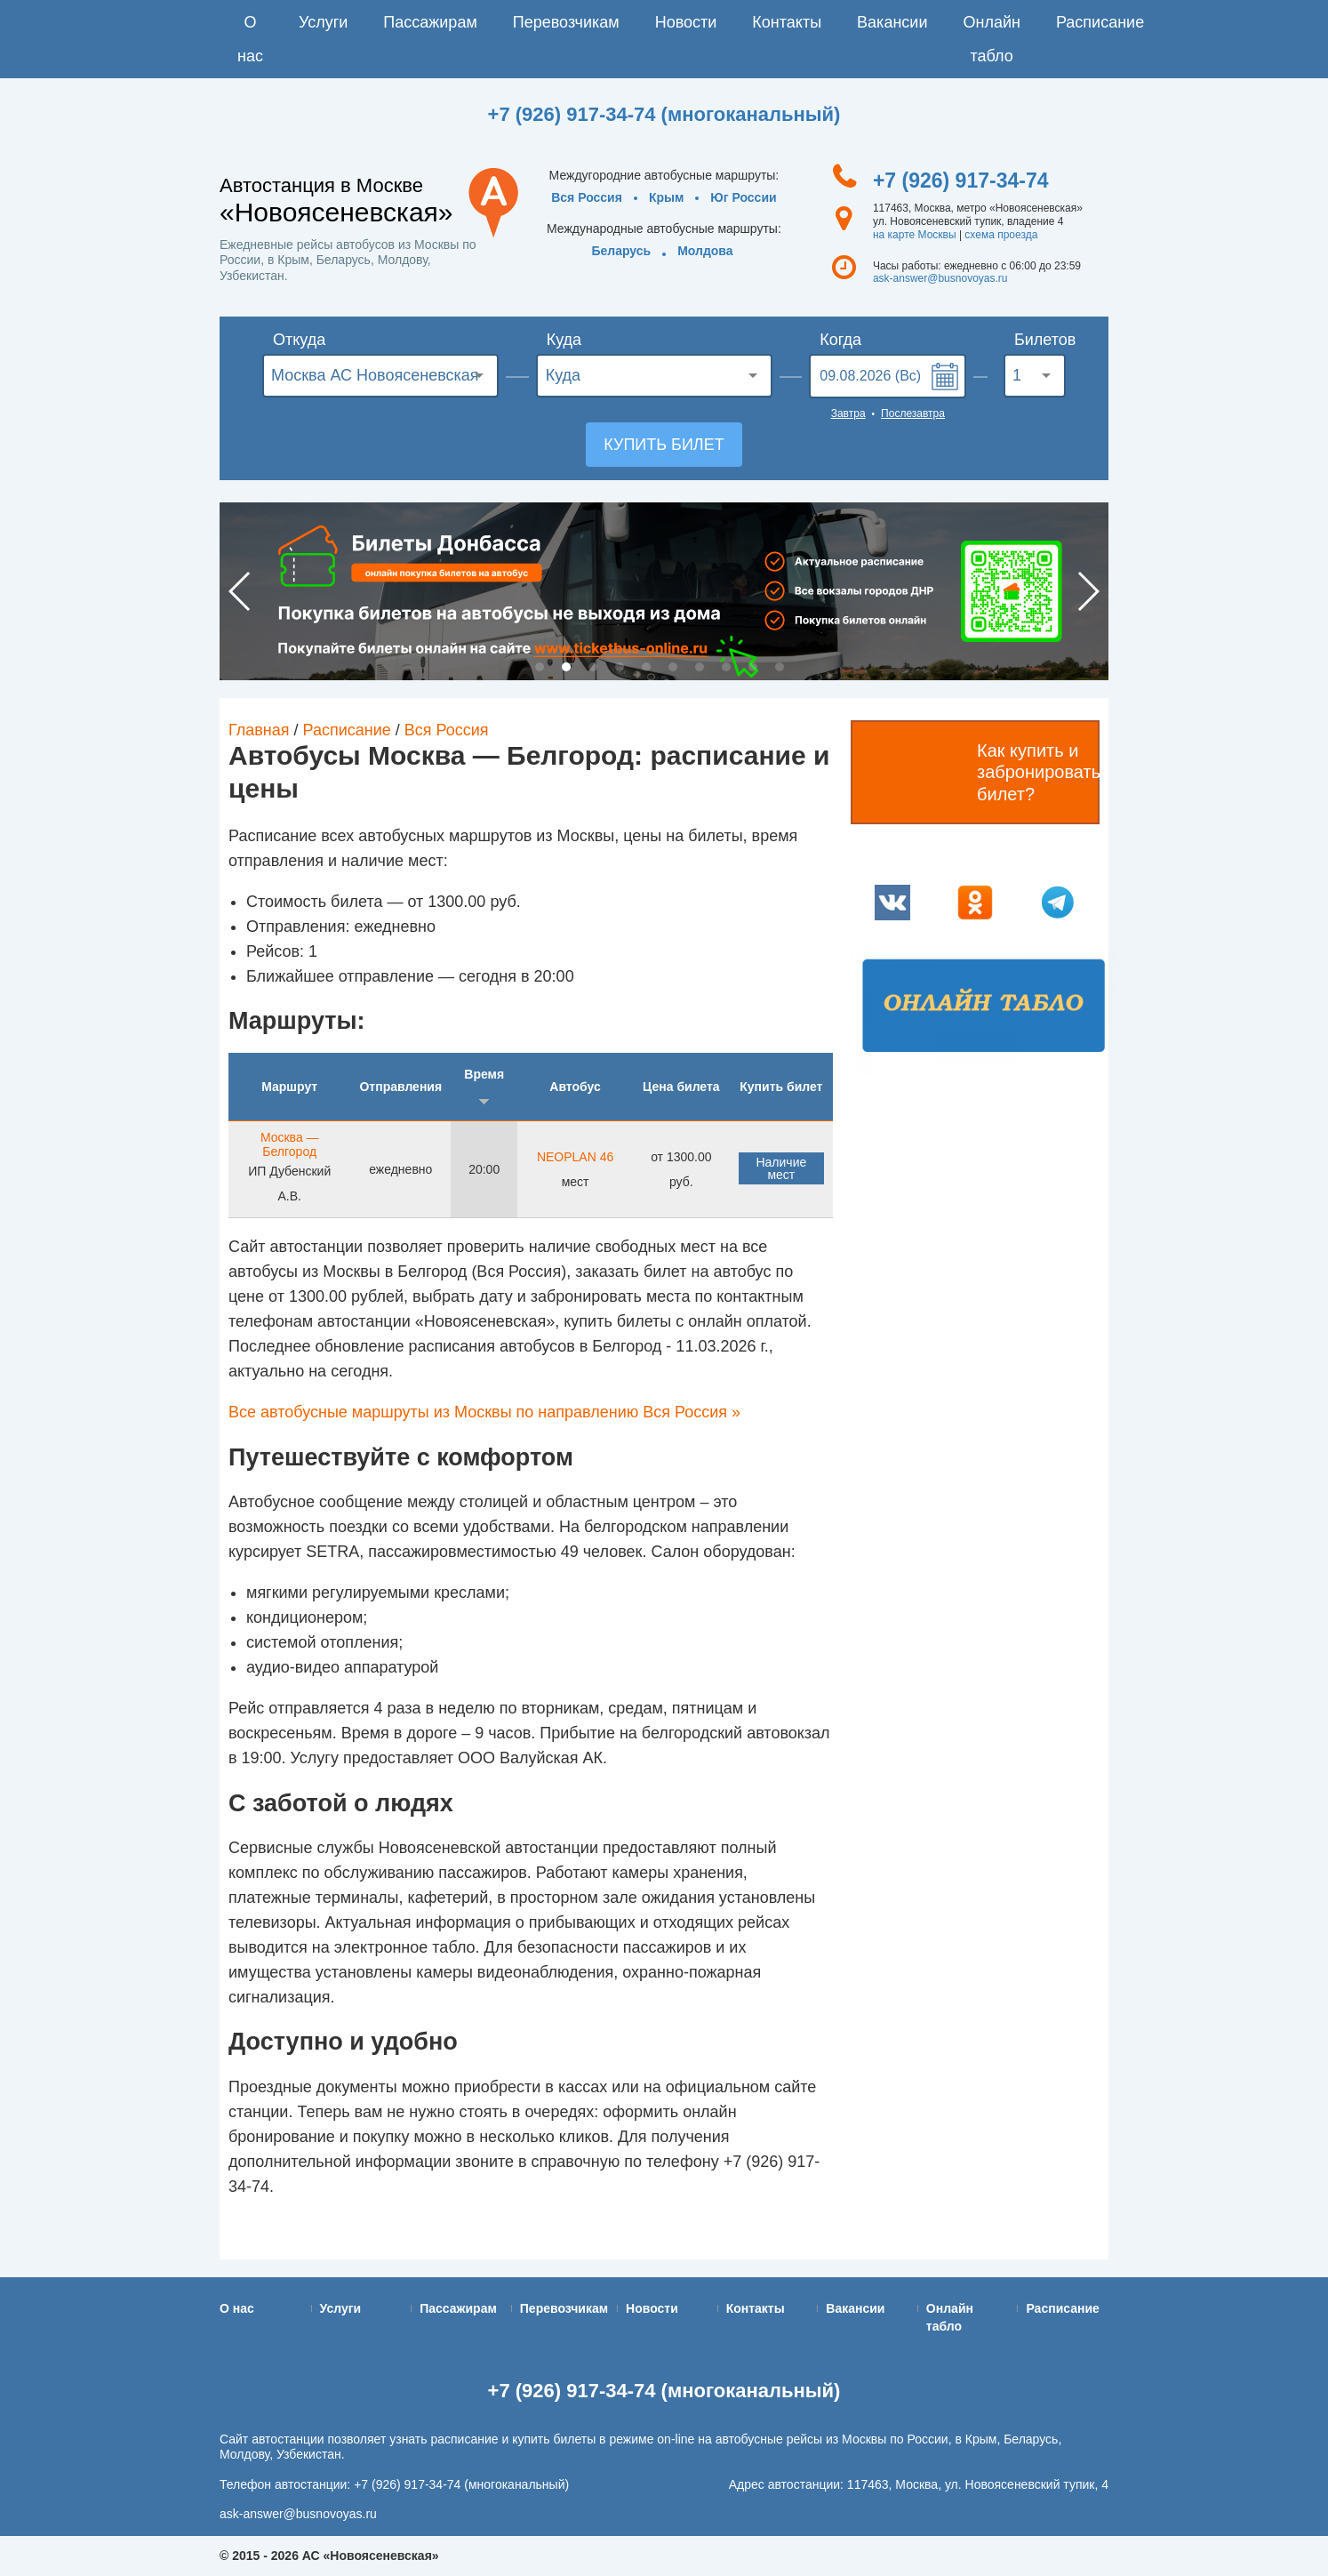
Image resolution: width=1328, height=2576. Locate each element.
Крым (666, 197)
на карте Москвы (914, 235)
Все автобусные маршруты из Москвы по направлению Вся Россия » (484, 1412)
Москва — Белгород (289, 1144)
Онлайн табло (991, 39)
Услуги (323, 22)
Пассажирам (429, 22)
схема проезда (1000, 235)
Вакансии (892, 22)
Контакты (786, 22)
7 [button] (699, 666)
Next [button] (1088, 591)
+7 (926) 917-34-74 (961, 180)
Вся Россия (586, 197)
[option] (664, 591)
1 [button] (539, 666)
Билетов (1040, 340)
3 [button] (592, 666)
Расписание (1100, 22)
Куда (564, 340)
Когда (840, 340)
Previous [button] (240, 591)
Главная (259, 730)
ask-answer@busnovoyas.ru (940, 278)
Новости (686, 22)
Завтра (848, 413)
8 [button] (726, 666)
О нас (250, 39)
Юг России (743, 197)
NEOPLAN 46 (575, 1157)
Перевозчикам (566, 22)
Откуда (299, 340)
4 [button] (619, 666)
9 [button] (752, 666)
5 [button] (646, 666)
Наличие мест (781, 1168)
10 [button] (779, 666)
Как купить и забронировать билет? (1038, 772)
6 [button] (672, 666)
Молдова (704, 251)
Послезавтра (913, 413)
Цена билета (681, 1086)
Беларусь (621, 251)
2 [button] (566, 666)
